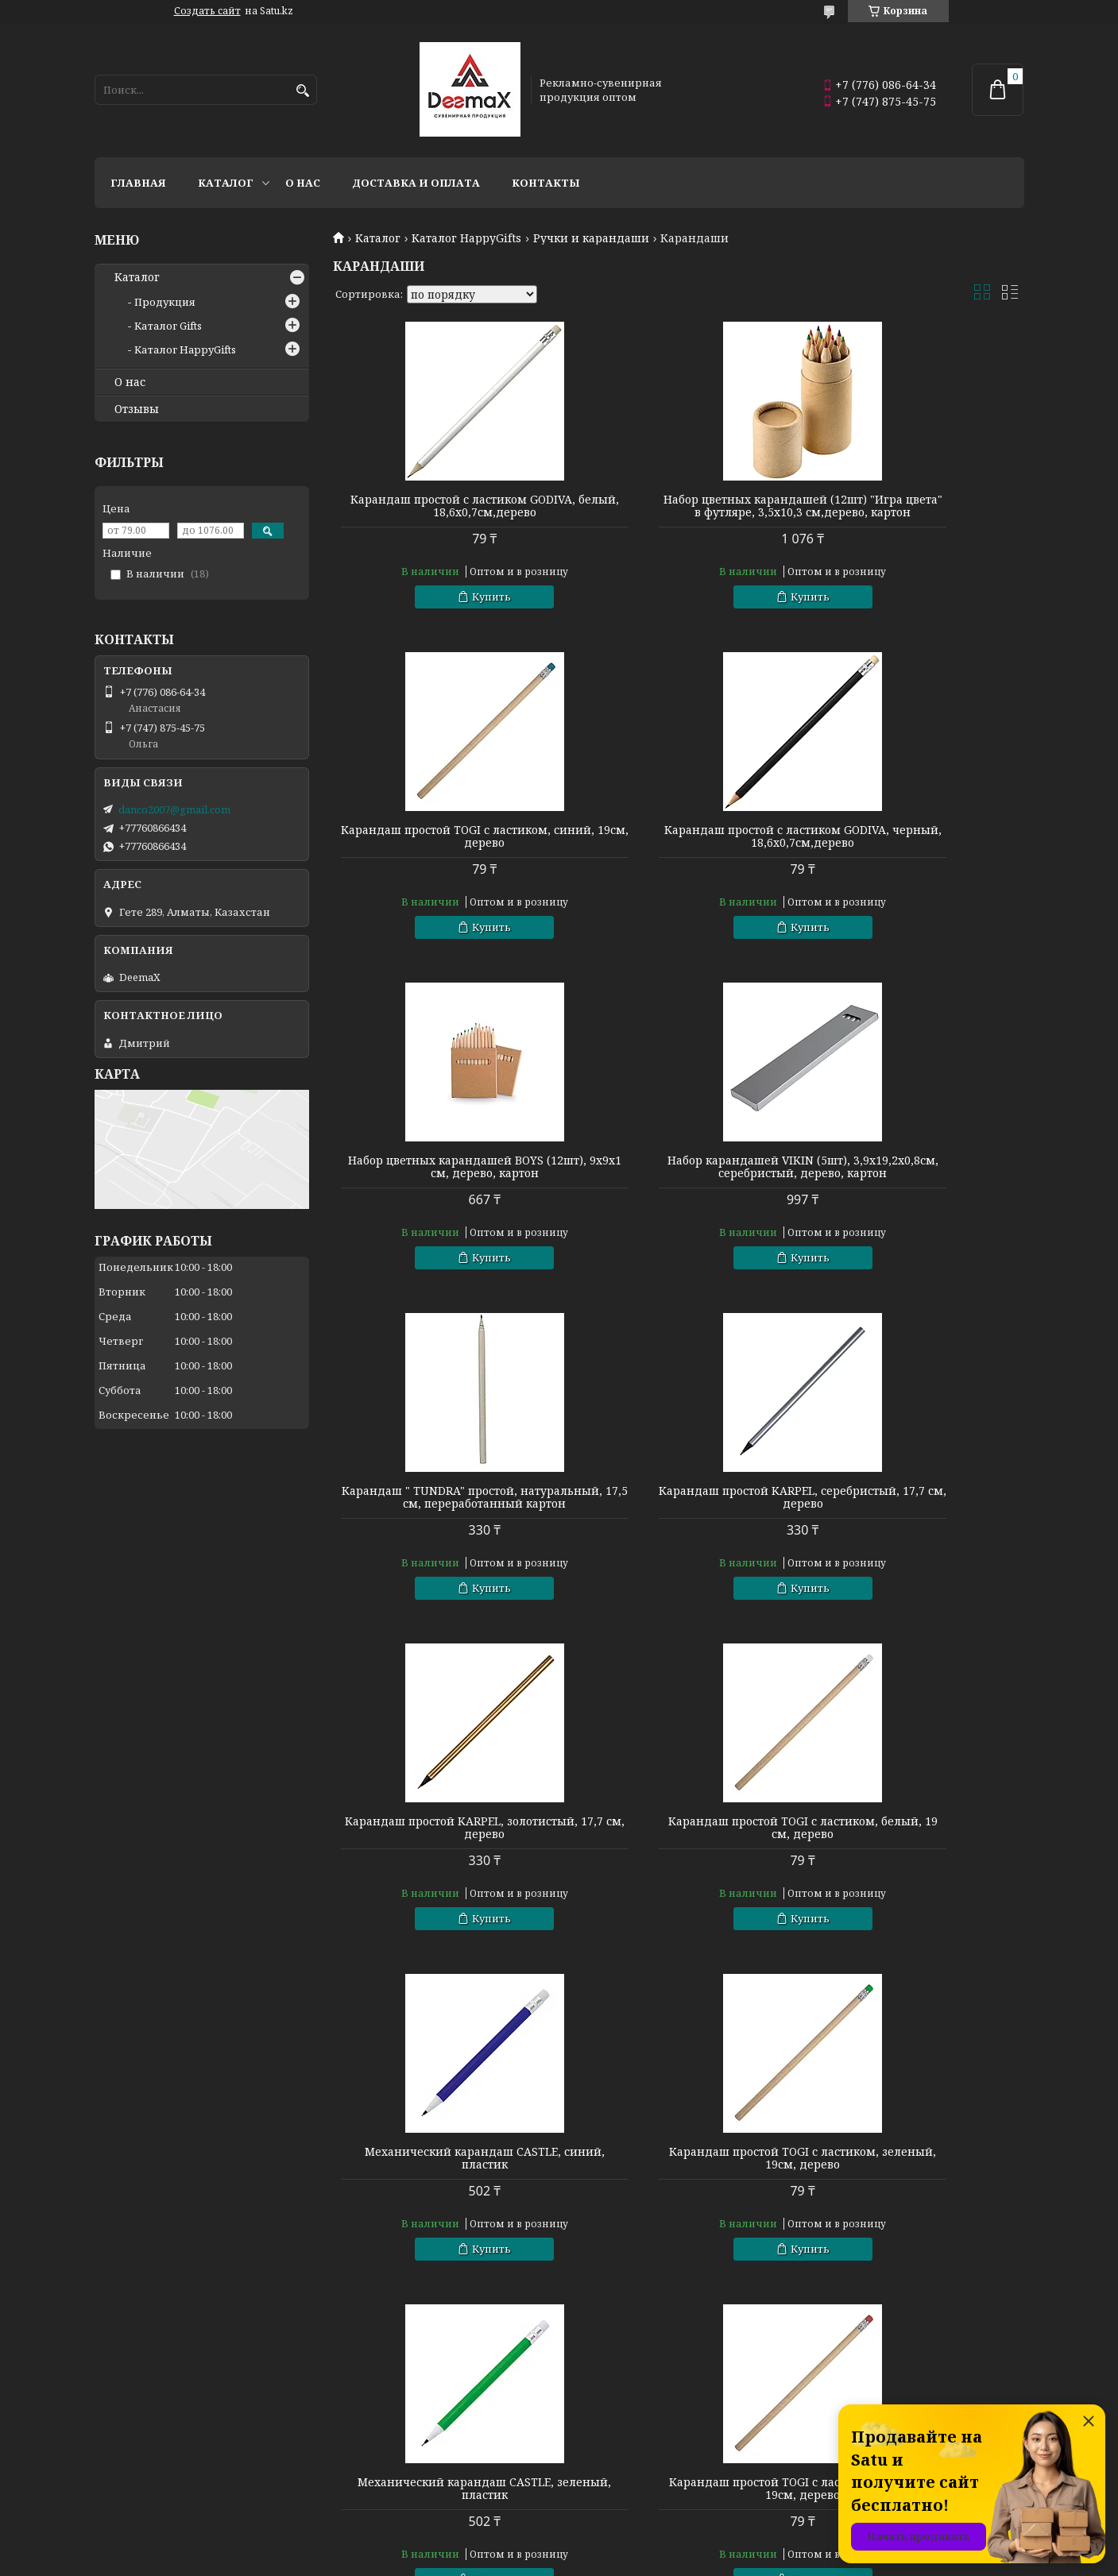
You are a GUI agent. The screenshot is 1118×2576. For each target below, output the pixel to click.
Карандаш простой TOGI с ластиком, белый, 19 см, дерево (443, 1535)
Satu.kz (638, 2546)
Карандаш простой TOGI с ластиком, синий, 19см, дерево (913, 506)
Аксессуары (599, 2493)
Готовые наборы (375, 2429)
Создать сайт (207, 11)
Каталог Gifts (168, 326)
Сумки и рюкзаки (613, 2429)
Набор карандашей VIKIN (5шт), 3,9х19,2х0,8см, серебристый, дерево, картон (913, 855)
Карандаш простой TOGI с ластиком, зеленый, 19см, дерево (913, 1535)
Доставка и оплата (416, 183)
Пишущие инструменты (160, 2450)
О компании (836, 2429)
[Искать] (303, 91)
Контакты (546, 183)
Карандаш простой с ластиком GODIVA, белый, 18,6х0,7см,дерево (443, 506)
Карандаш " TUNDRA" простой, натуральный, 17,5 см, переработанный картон (443, 1199)
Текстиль (120, 2472)
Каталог (225, 183)
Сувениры (594, 2450)
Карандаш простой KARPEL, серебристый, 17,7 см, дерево (678, 1192)
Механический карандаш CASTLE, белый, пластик (443, 2196)
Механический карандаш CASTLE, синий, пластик (678, 1535)
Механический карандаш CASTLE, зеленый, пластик (443, 1866)
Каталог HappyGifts (466, 238)
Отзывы (136, 409)
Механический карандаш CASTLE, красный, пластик (678, 2196)
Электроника (366, 2472)
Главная (138, 183)
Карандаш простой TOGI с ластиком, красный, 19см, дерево (678, 1866)
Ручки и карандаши (591, 238)
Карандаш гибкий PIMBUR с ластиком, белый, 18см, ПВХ (913, 2196)
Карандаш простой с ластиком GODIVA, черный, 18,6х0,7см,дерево (443, 849)
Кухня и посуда (136, 2429)
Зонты (347, 2493)
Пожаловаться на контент (584, 2560)
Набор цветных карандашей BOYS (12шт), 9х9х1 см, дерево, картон (678, 849)
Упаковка (356, 2450)
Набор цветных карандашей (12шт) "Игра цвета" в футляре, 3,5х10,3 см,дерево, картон (678, 512)
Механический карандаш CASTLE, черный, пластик (913, 1866)
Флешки (117, 2493)
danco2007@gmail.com (174, 809)
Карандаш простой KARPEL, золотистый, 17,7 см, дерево (913, 1192)
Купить (450, 596)
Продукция (164, 302)
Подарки (591, 2472)
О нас (302, 183)
